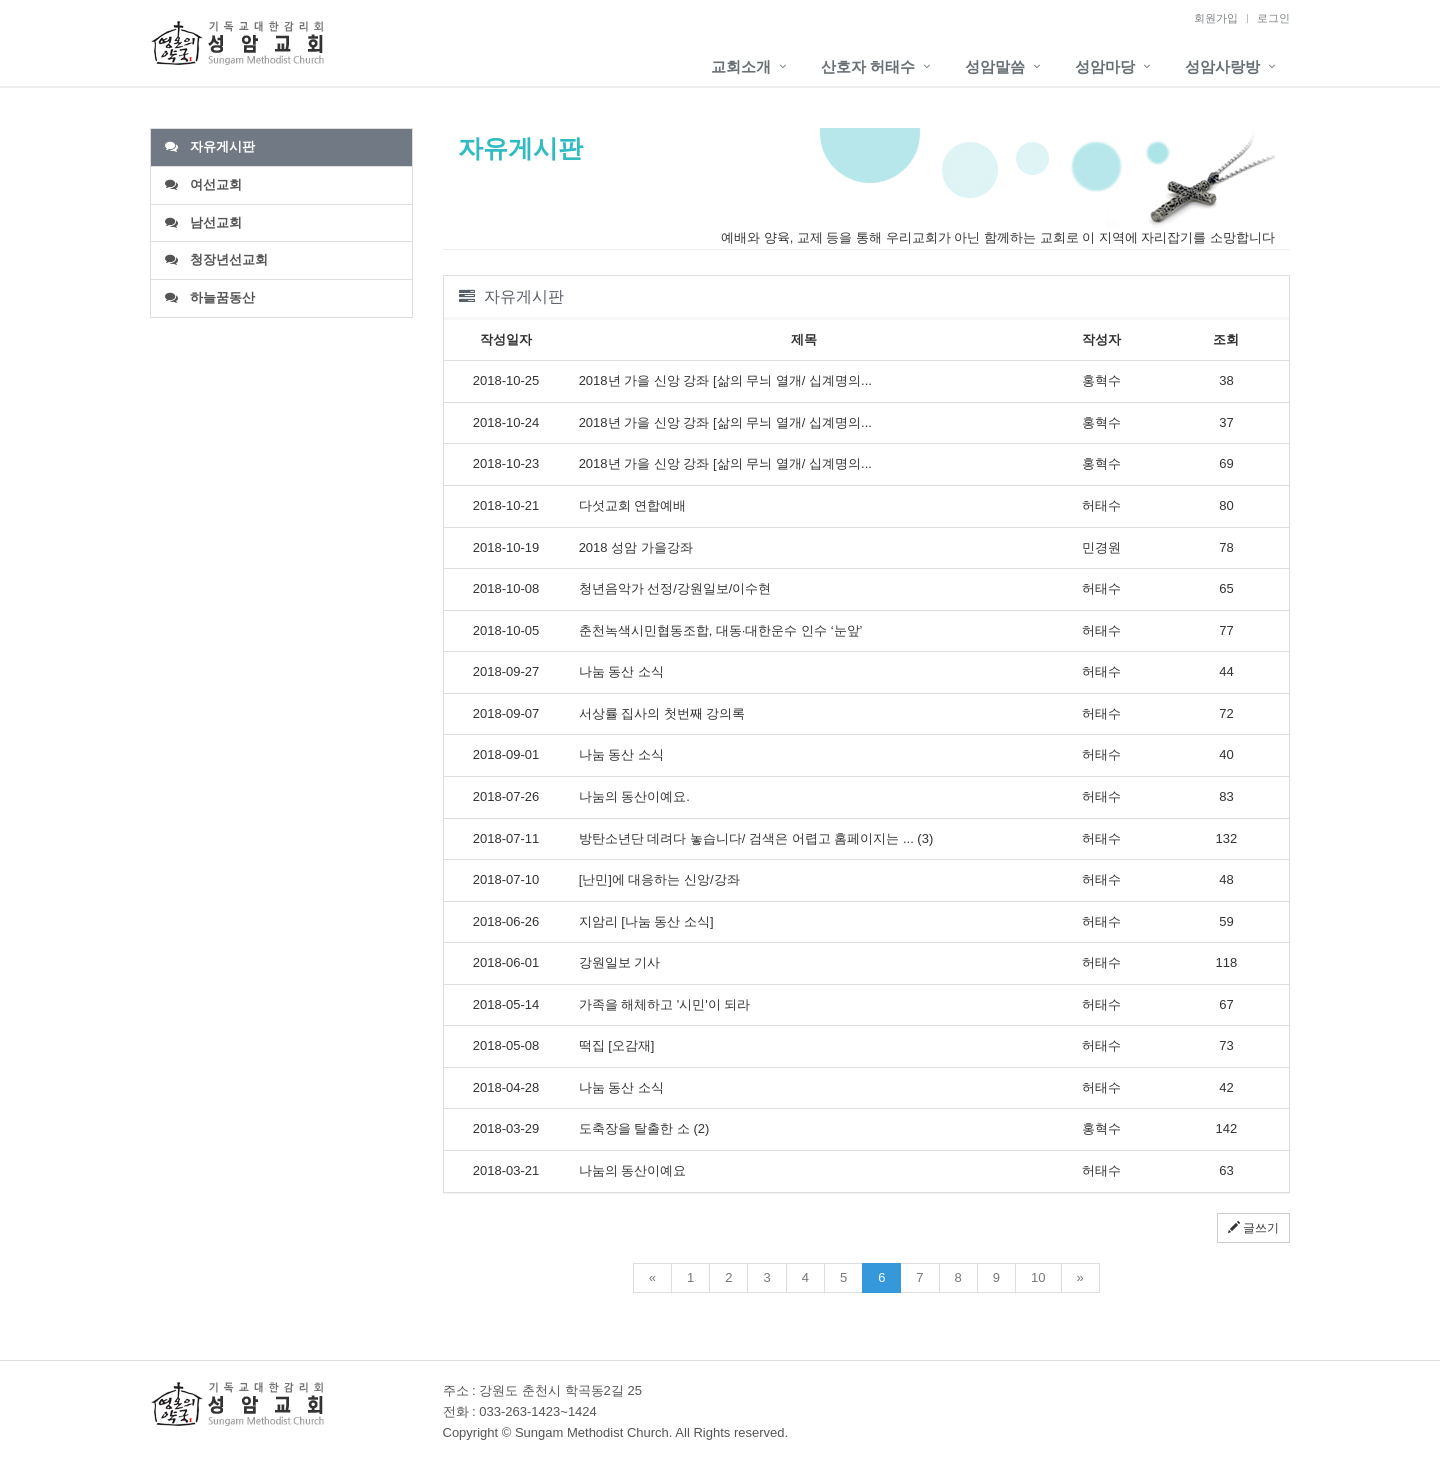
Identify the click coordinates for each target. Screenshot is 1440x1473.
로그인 (1273, 18)
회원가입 (1216, 18)
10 (1038, 1277)
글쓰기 (1253, 1228)
